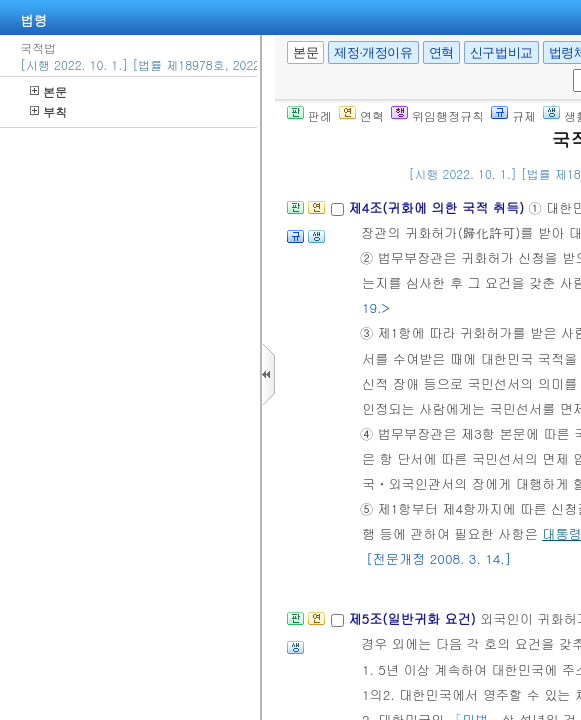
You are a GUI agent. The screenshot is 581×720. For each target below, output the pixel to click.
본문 (48, 91)
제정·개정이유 (373, 52)
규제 (513, 115)
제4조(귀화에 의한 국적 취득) (438, 207)
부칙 (48, 111)
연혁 (441, 52)
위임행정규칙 (437, 115)
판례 (309, 115)
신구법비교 (501, 52)
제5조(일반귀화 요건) (414, 618)
